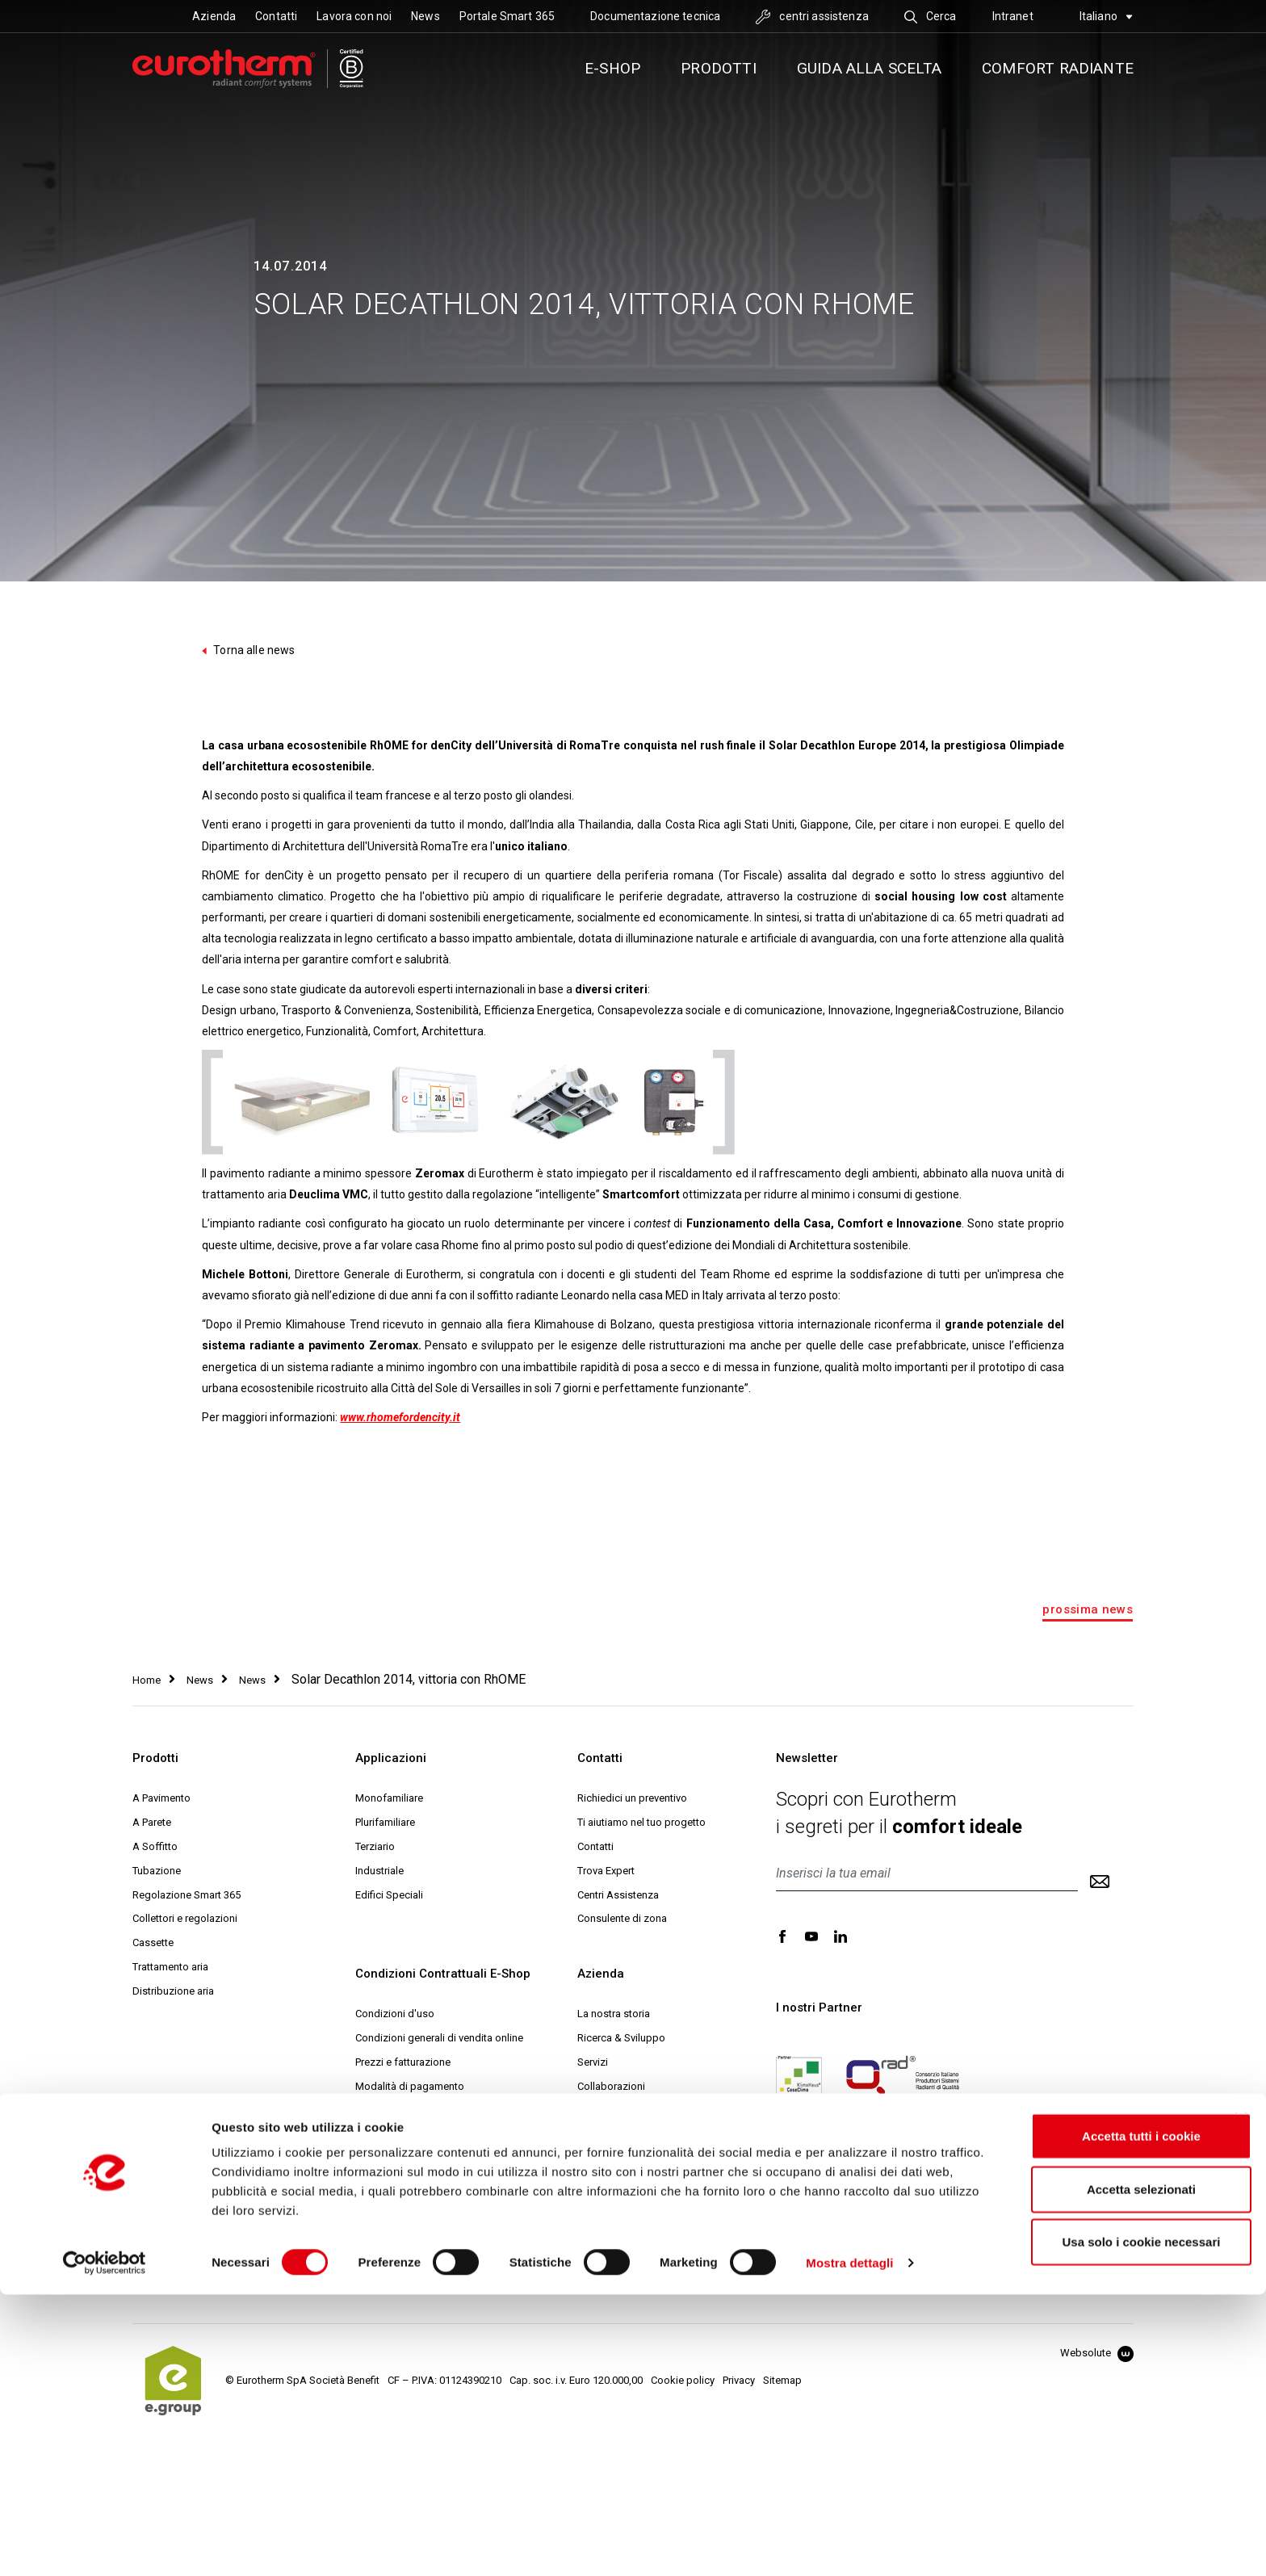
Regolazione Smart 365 (186, 1895)
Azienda (214, 16)
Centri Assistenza (618, 1895)
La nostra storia (613, 2014)
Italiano (1106, 16)
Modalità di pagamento (409, 2086)
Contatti (276, 16)
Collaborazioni (611, 2086)
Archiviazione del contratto (417, 2255)
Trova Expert (606, 1871)
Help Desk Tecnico (620, 2183)
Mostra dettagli (849, 2544)
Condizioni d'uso (394, 2014)
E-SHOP (612, 68)
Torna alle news (248, 650)
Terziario (375, 1846)
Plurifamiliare (385, 1822)
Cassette (153, 1942)
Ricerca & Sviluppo (621, 2038)
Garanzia (375, 2159)
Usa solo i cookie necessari (1101, 2523)
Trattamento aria (170, 1967)
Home (146, 1680)
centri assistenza (812, 16)
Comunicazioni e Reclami (413, 2279)
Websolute (1097, 2353)
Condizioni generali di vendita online (439, 2038)
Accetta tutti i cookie (1101, 2417)
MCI (586, 2207)
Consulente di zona (622, 1918)
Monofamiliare (389, 1798)
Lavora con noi (354, 16)
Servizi (592, 2062)
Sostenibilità (606, 2110)
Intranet (1012, 16)
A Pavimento (161, 1798)
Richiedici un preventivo (632, 1798)
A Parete (151, 1822)
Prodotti (719, 68)
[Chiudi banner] (1241, 2400)
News (425, 16)
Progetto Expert (613, 2159)
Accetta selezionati (1100, 2470)
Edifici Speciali (389, 1895)
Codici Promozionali (402, 2183)
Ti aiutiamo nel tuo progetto (641, 1822)
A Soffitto (155, 1846)
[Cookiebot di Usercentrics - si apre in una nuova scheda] (104, 2544)
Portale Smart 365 (507, 16)
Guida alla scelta (869, 68)
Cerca (930, 16)
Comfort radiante (1058, 68)
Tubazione (156, 1871)
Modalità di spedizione (409, 2110)
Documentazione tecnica (655, 16)
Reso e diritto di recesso (412, 2135)
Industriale (379, 1871)
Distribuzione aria (173, 1991)
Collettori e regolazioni (184, 1918)
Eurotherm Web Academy (636, 2135)
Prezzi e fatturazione (403, 2062)
